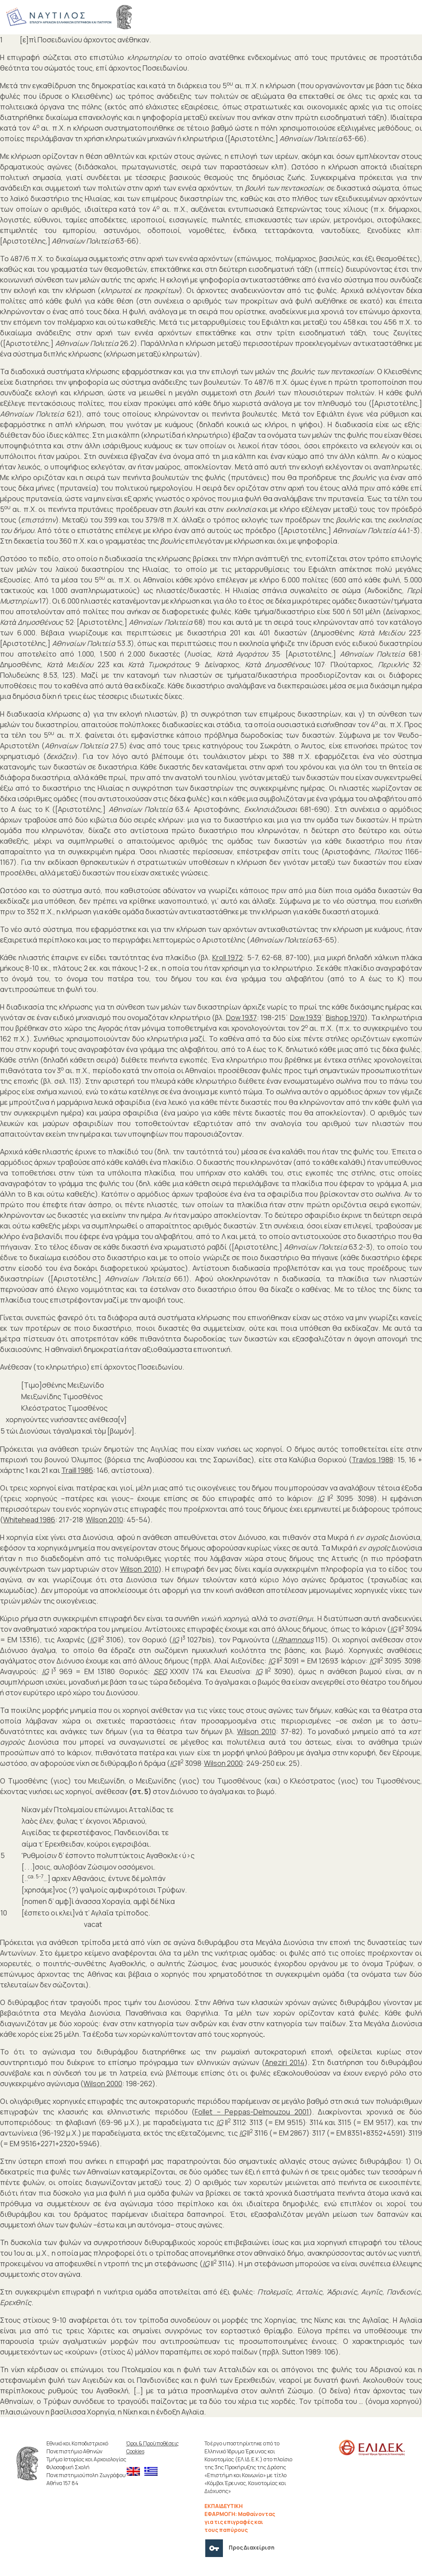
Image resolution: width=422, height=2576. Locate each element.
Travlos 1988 (372, 1459)
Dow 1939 (305, 1017)
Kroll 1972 (227, 957)
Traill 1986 (77, 1470)
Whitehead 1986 (29, 1520)
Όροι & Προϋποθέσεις (152, 2443)
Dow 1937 (241, 1017)
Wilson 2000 (223, 1763)
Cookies (135, 2451)
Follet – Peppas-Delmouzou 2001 (252, 2112)
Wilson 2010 (104, 1520)
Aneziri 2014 (285, 2062)
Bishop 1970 (345, 1017)
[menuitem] (135, 2471)
